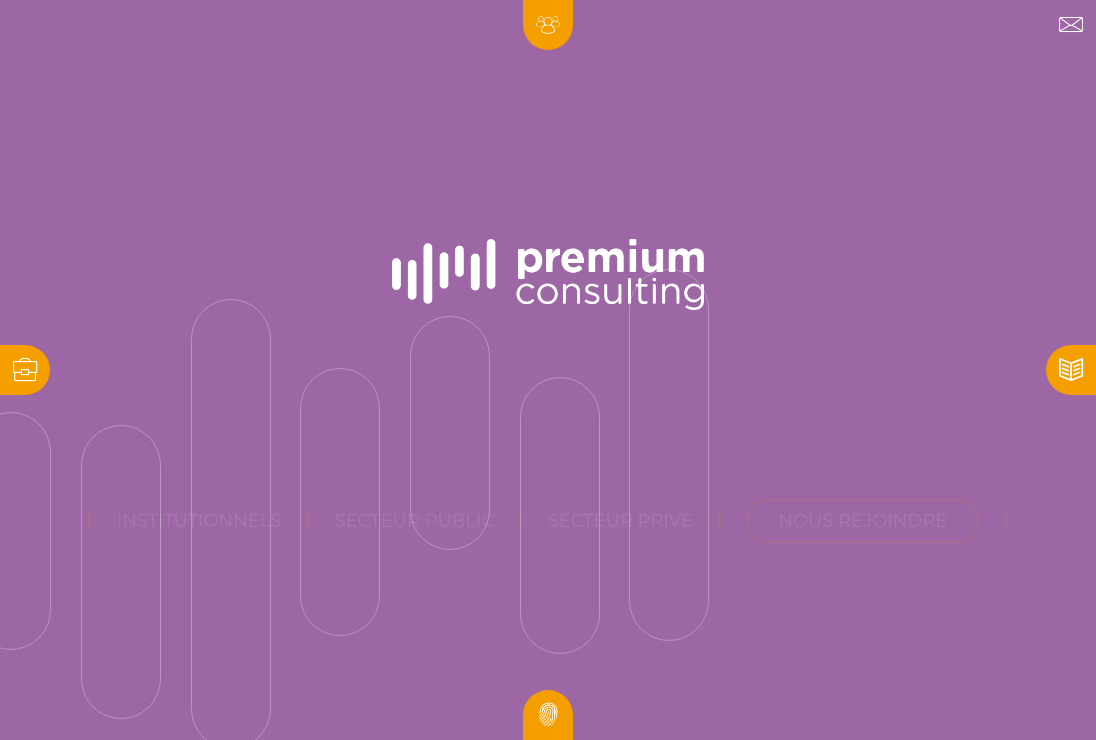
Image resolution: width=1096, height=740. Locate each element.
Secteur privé (620, 459)
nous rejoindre (862, 459)
